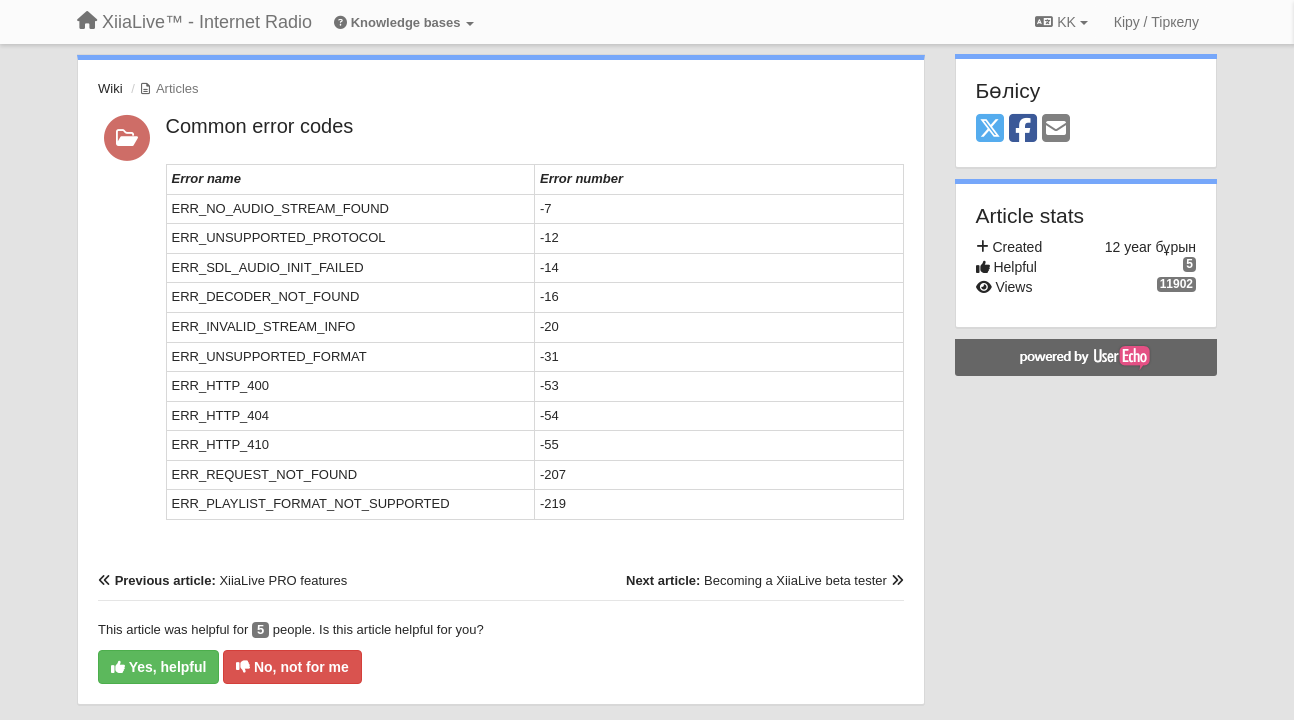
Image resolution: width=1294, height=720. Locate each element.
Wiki (110, 88)
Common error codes (260, 126)
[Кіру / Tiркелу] (1156, 22)
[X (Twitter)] (990, 129)
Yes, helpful (158, 667)
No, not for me (292, 667)
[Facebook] (1023, 129)
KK (1061, 22)
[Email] (1056, 129)
